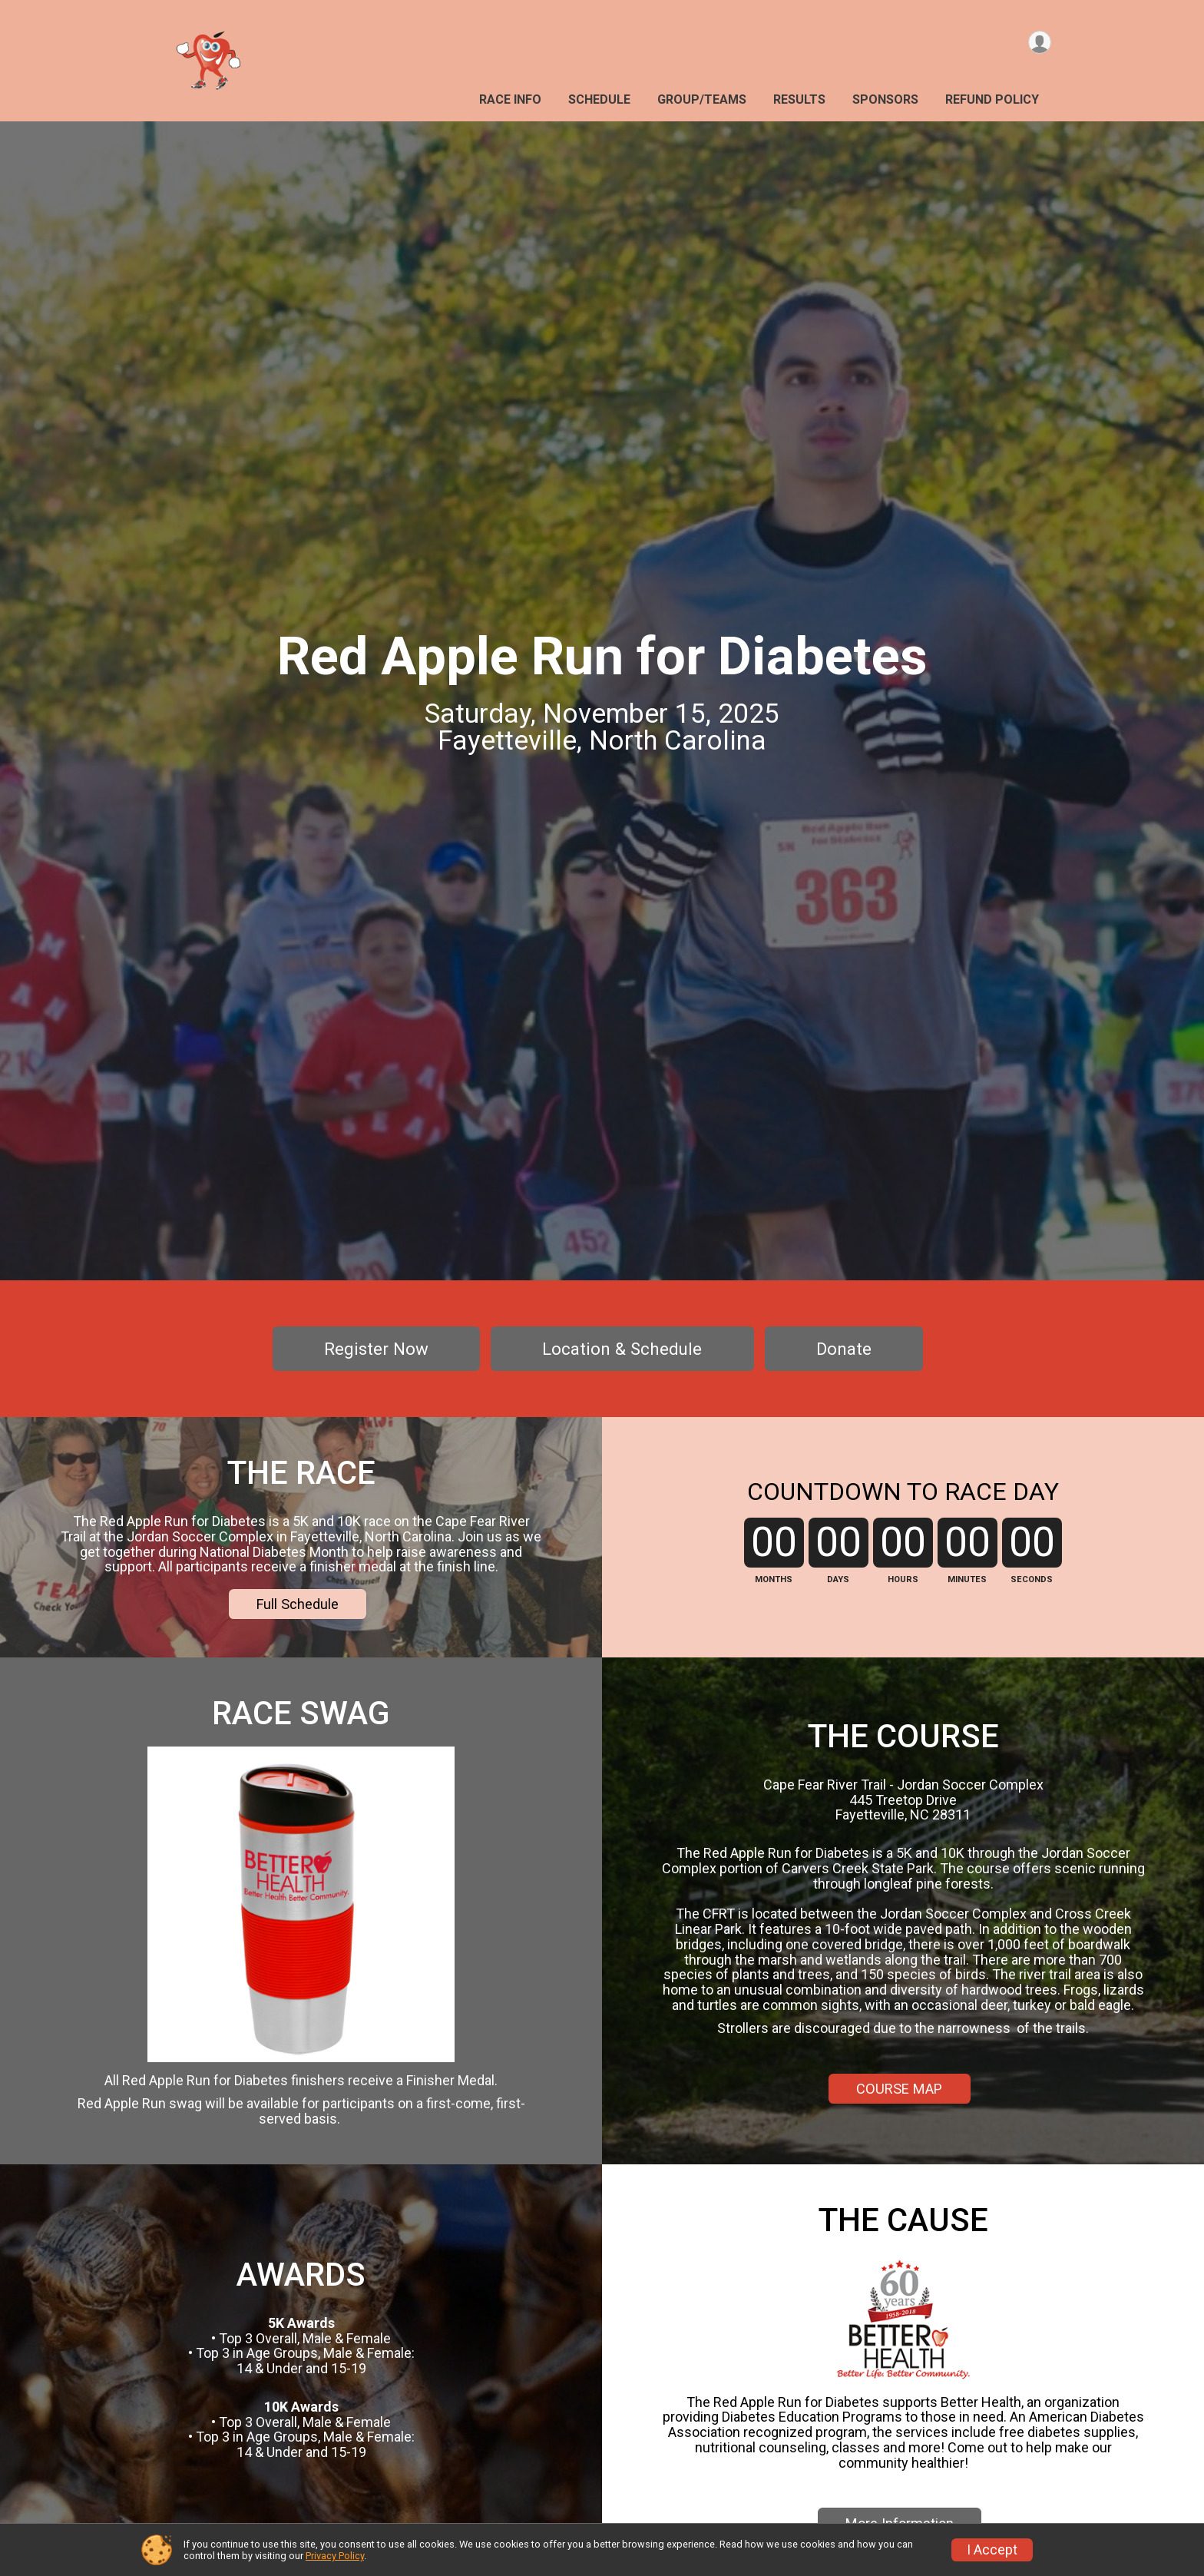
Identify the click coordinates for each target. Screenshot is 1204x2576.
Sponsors (885, 99)
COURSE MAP (899, 2152)
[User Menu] (1037, 45)
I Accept (992, 2550)
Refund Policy (992, 99)
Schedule (599, 99)
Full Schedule (297, 1640)
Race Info (510, 99)
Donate (844, 1349)
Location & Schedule (622, 1349)
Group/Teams (701, 99)
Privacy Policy (335, 2555)
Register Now (376, 1349)
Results (799, 99)
